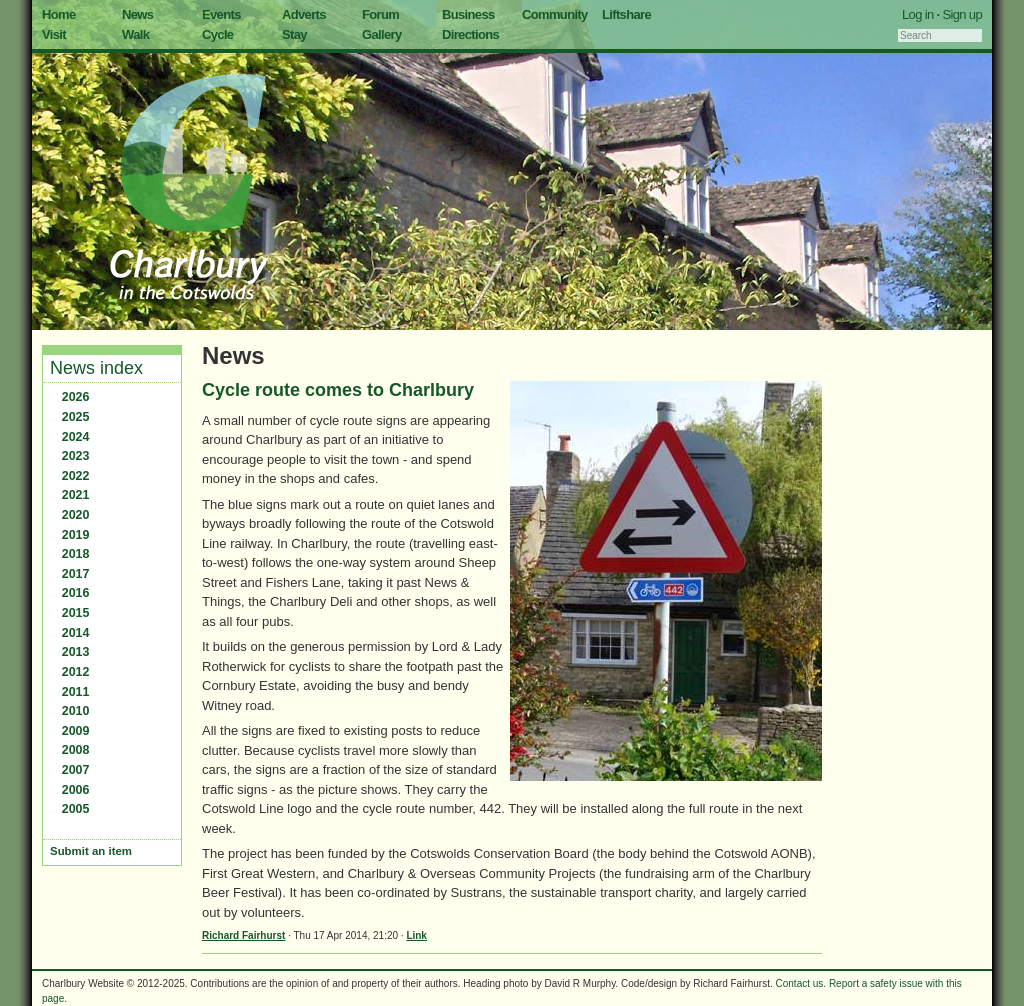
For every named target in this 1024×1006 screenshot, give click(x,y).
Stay (294, 34)
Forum (380, 14)
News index (96, 368)
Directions (470, 34)
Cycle (217, 34)
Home (59, 14)
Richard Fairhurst (243, 935)
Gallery (382, 34)
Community (555, 14)
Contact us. (801, 983)
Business (468, 14)
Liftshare (626, 14)
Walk (135, 34)
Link (416, 935)
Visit (54, 34)
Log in (918, 14)
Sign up (962, 14)
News (137, 14)
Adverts (304, 14)
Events (221, 14)
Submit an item (91, 851)
